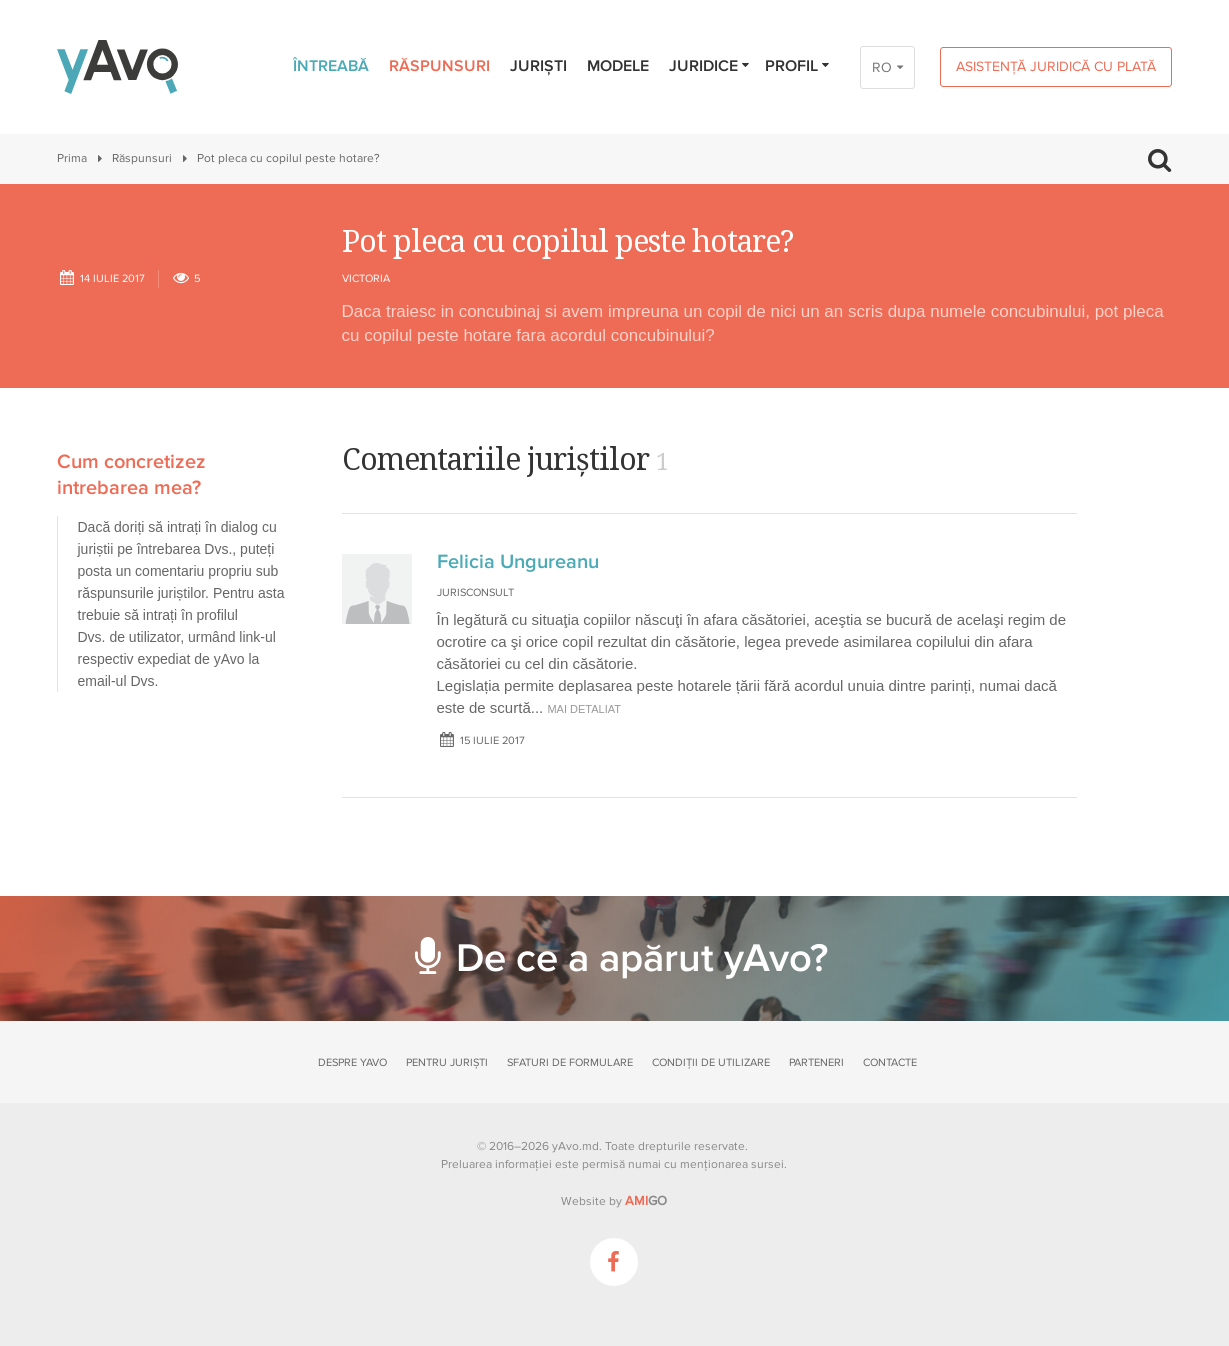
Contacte (890, 1062)
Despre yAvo (352, 1062)
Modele (618, 66)
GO (646, 1201)
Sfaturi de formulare (570, 1062)
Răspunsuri (439, 66)
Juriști (538, 66)
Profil (798, 66)
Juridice (710, 66)
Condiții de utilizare (711, 1062)
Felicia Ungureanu (518, 562)
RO (882, 67)
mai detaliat (584, 709)
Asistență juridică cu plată (1056, 66)
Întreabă (331, 66)
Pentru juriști (447, 1062)
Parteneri (816, 1062)
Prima (72, 158)
